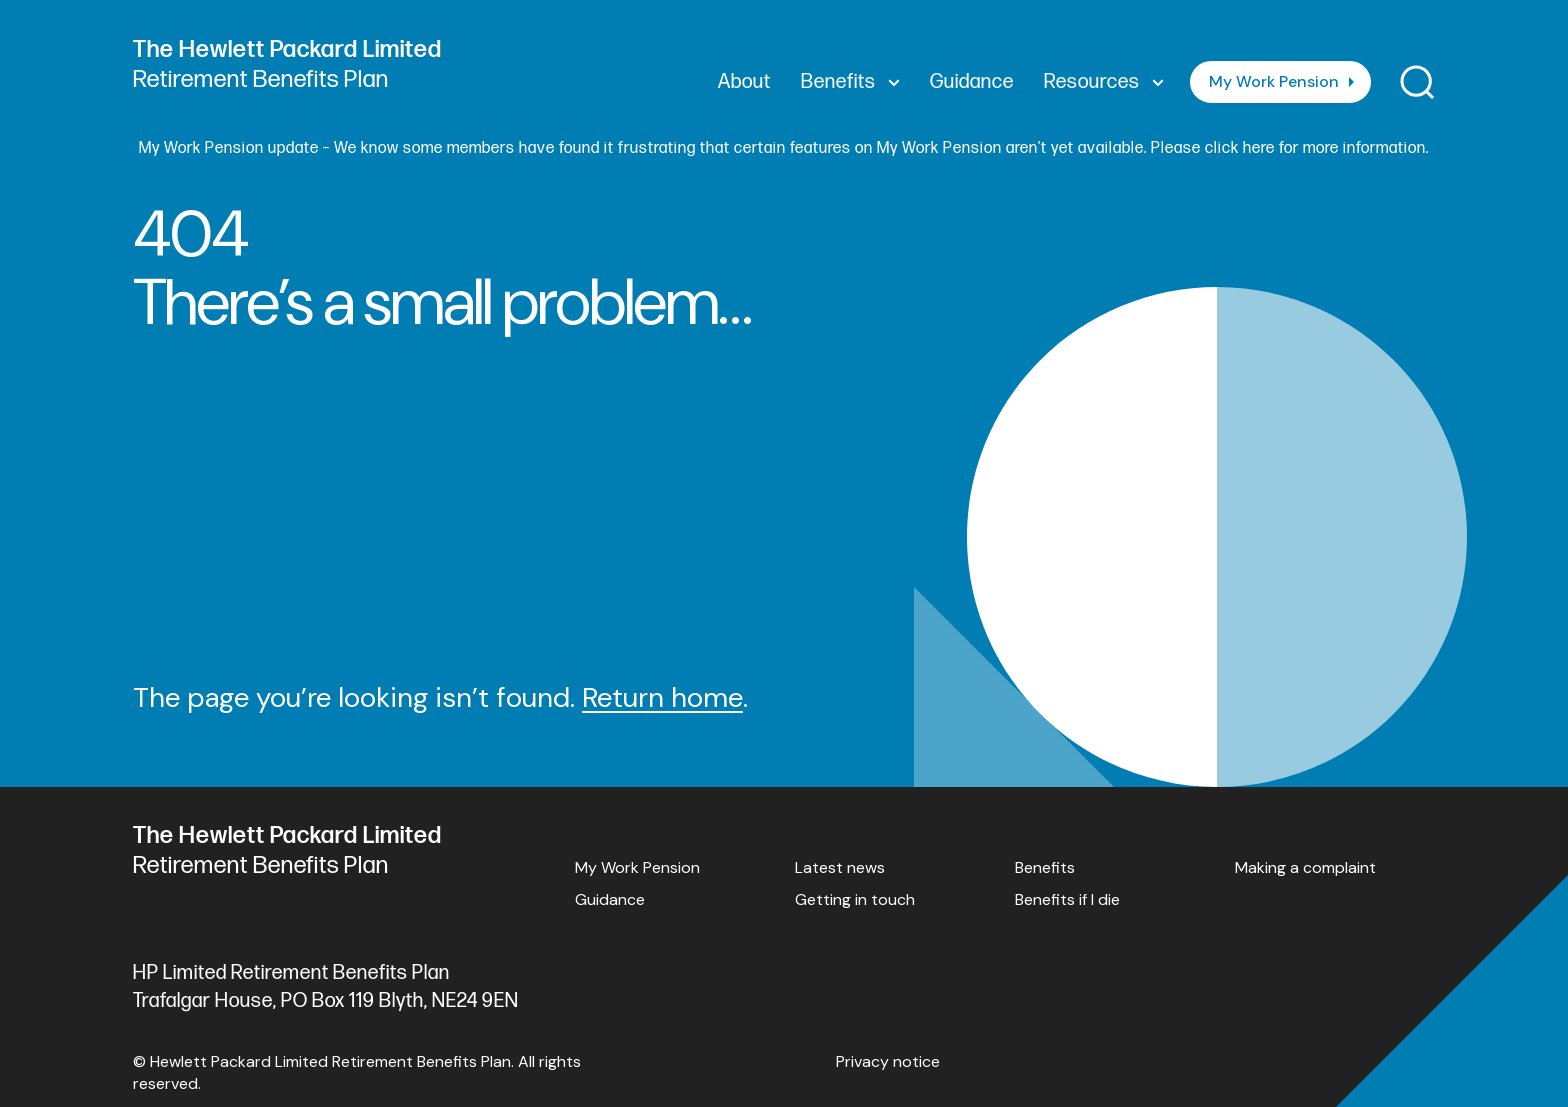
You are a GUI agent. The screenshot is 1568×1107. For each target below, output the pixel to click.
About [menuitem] (744, 82)
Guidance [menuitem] (972, 82)
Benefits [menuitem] (850, 82)
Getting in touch (855, 899)
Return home (662, 697)
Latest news (840, 867)
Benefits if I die (1067, 899)
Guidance (610, 899)
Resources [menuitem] (1104, 82)
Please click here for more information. (1290, 148)
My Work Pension (1274, 81)
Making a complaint (1305, 867)
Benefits (1045, 867)
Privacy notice (888, 1061)
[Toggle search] (1417, 82)
